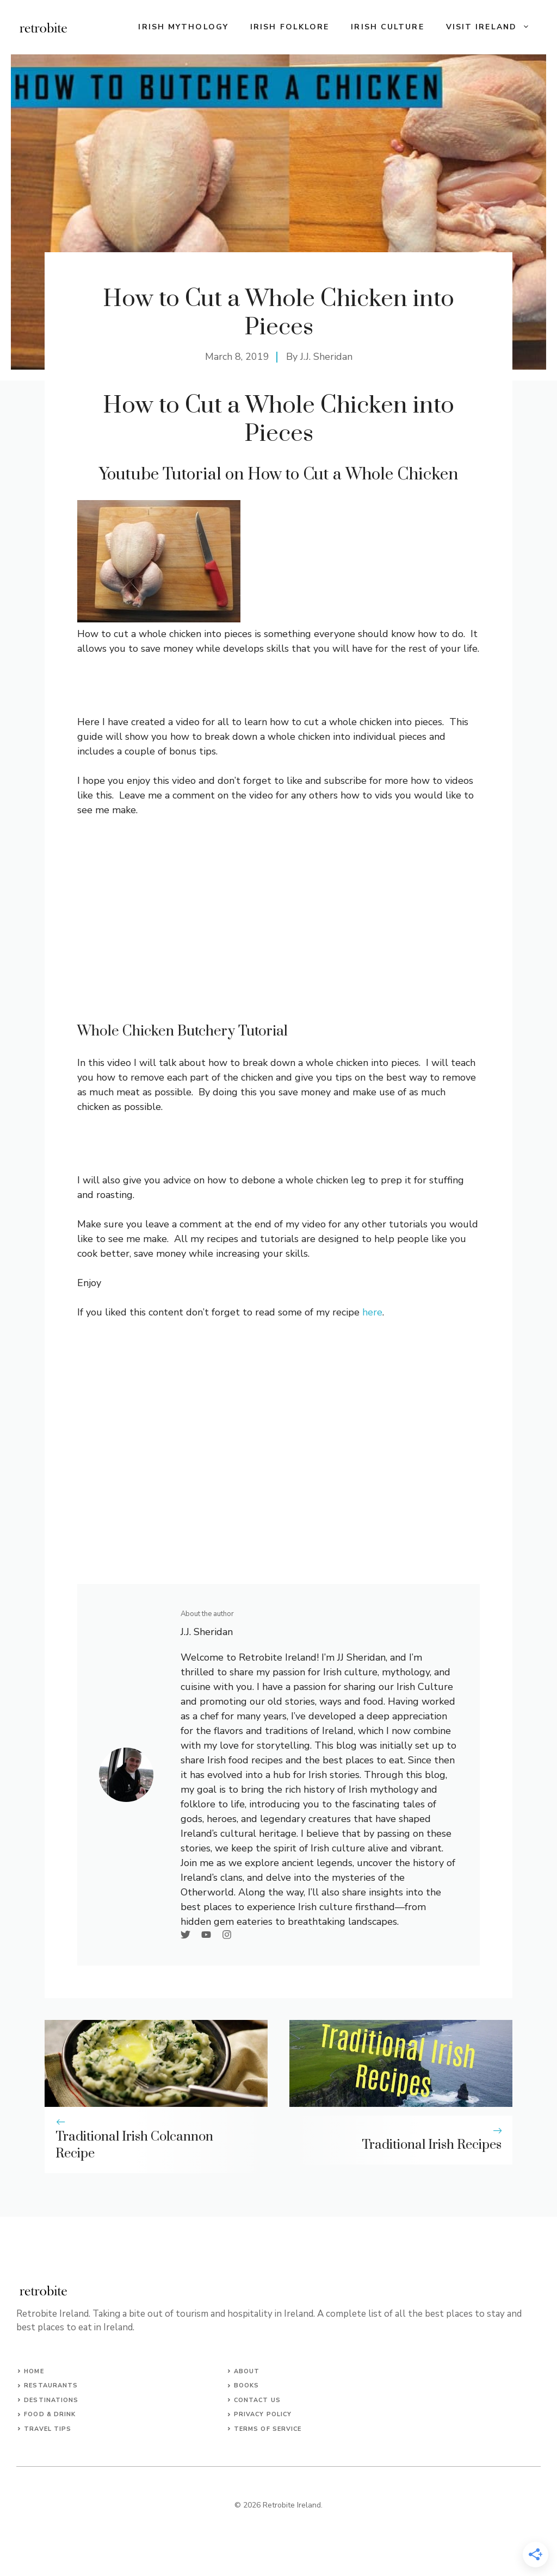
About (247, 2371)
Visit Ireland (493, 27)
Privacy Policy (263, 2414)
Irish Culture (387, 27)
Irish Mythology (183, 27)
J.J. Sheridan (326, 356)
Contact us (257, 2400)
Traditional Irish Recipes (432, 2145)
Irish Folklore (289, 27)
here (372, 1312)
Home (34, 2371)
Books (246, 2385)
